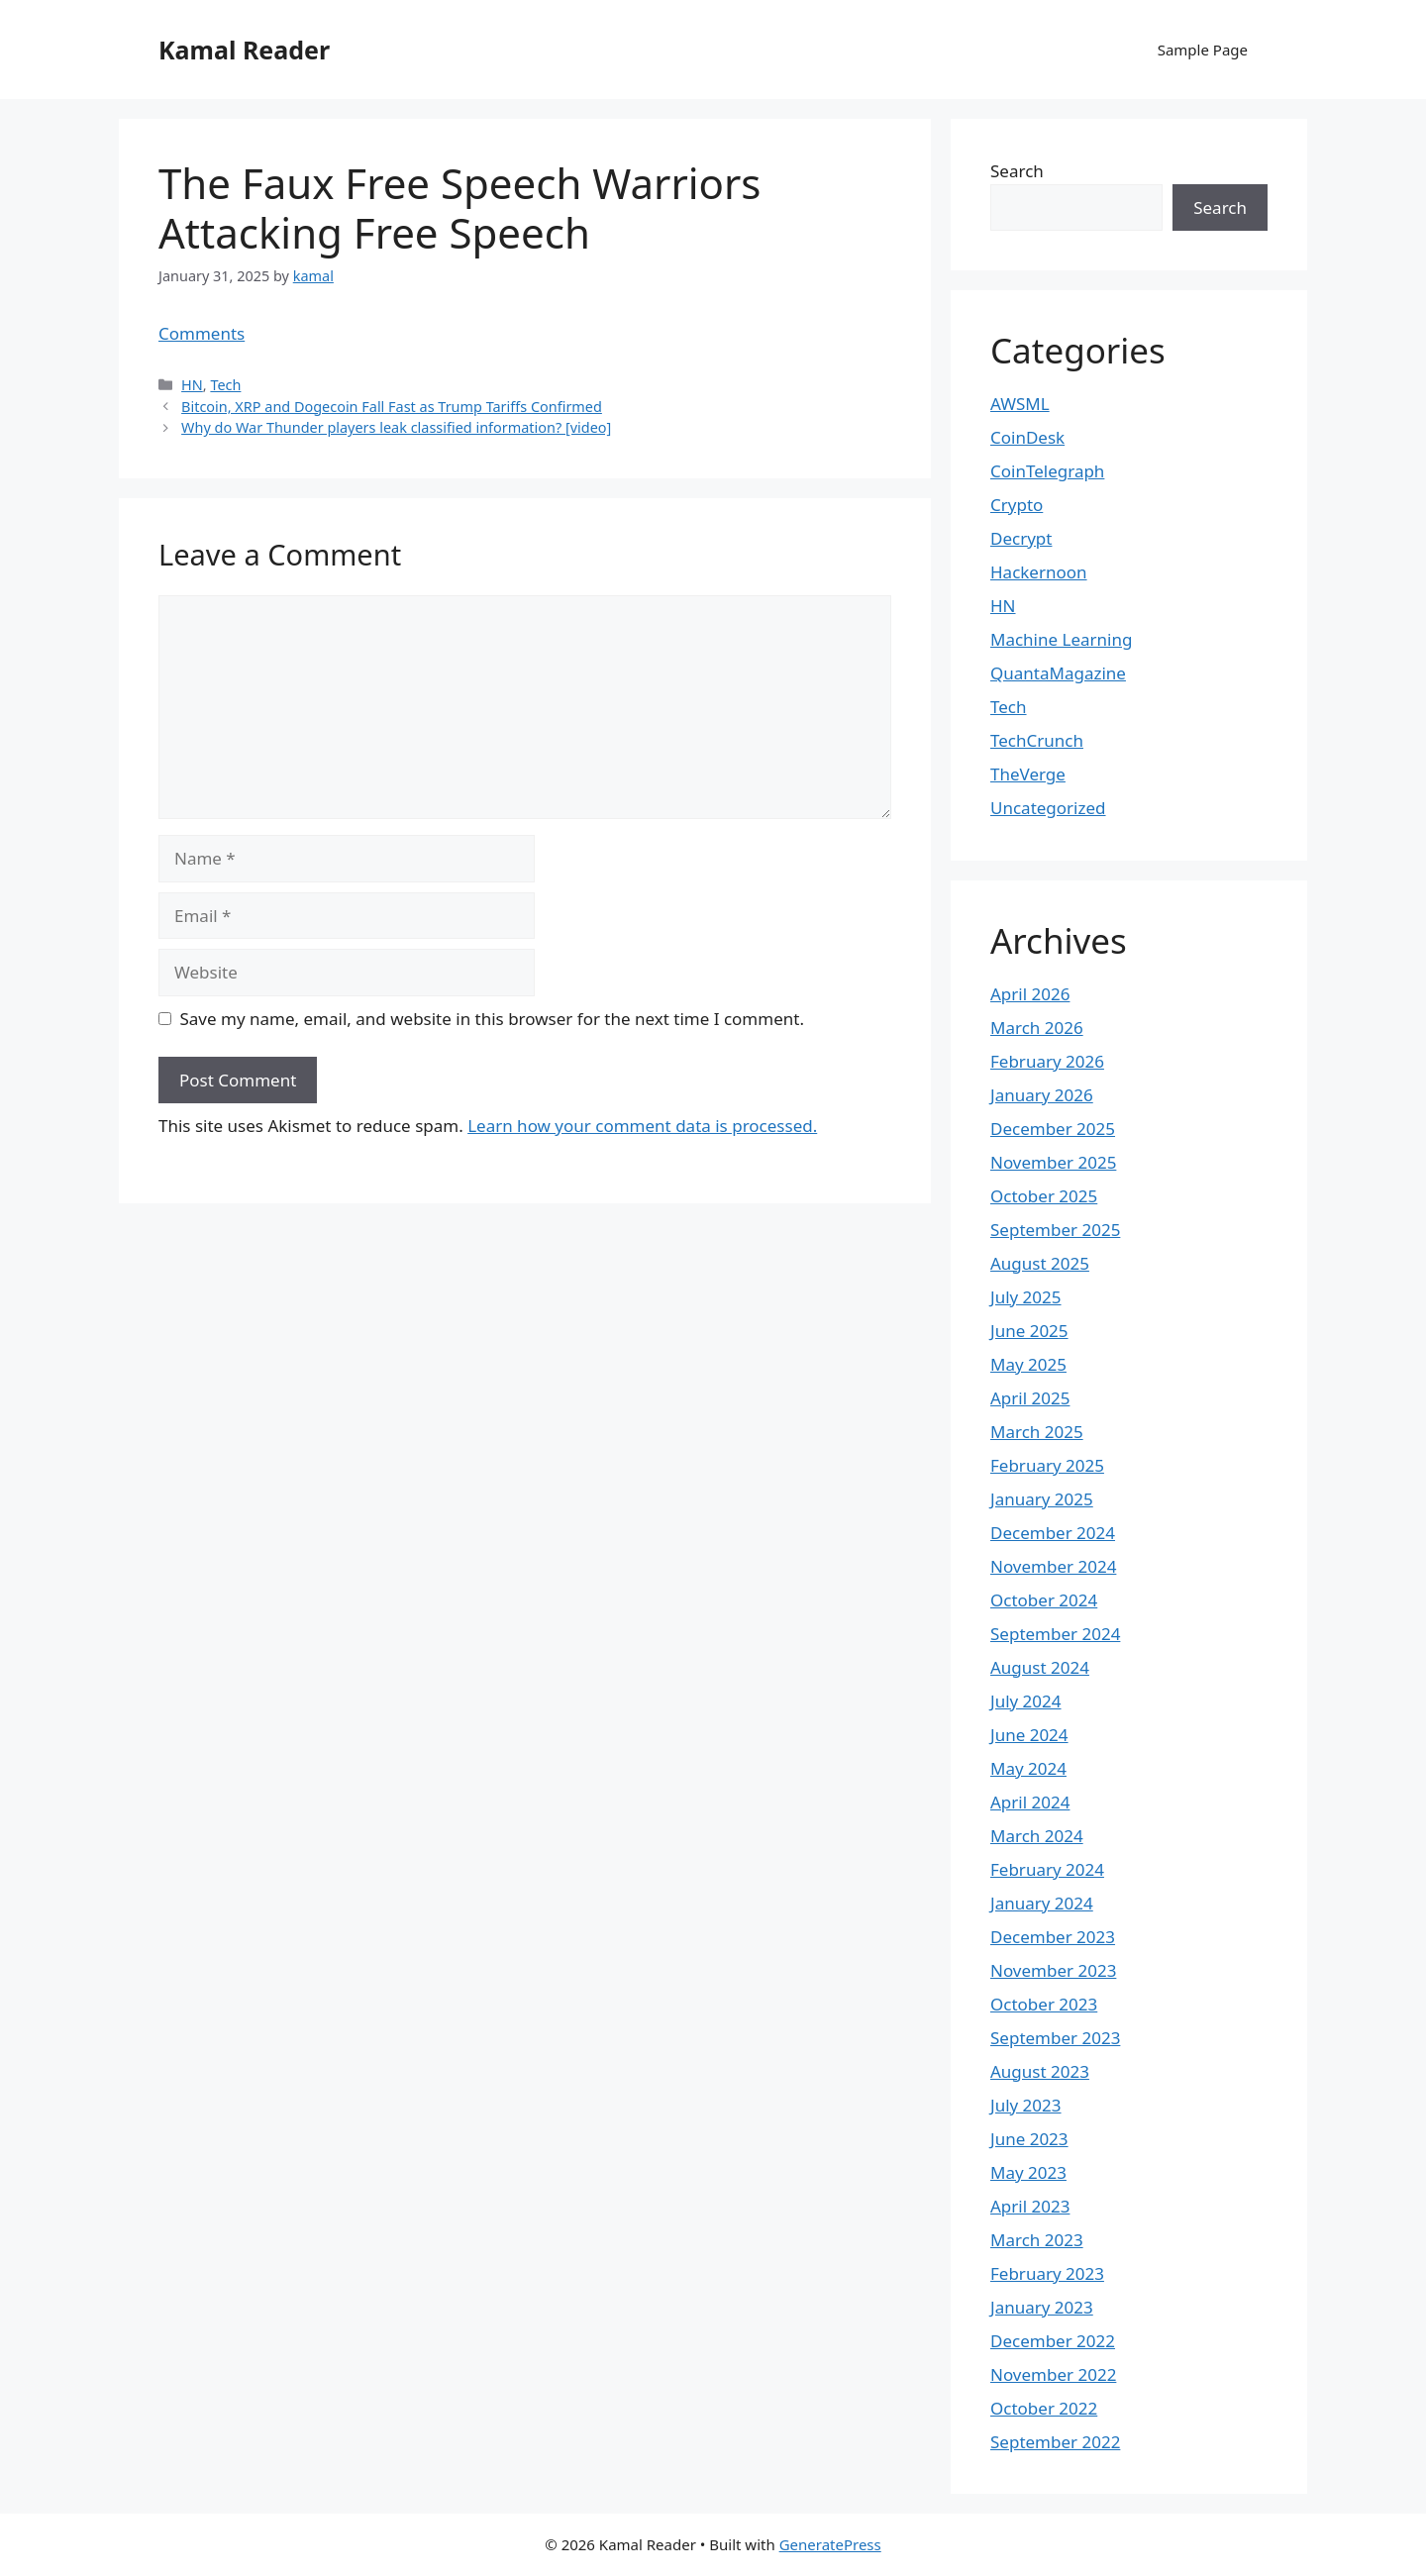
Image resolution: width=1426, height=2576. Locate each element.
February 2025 (1047, 1465)
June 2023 (1029, 2138)
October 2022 (1043, 2408)
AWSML (1020, 403)
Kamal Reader (244, 49)
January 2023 (1041, 2307)
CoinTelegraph (1047, 471)
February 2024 (1047, 1869)
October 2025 (1043, 1196)
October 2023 (1043, 2004)
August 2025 (1039, 1263)
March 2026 (1036, 1027)
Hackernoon (1038, 572)
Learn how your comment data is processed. (642, 1125)
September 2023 (1055, 2037)
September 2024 (1055, 1633)
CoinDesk (1027, 437)
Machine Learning (1061, 639)
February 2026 (1047, 1061)
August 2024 (1039, 1667)
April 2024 (1030, 1802)
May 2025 (1028, 1364)
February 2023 (1047, 2273)
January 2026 (1041, 1094)
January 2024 (1041, 1903)
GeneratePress (830, 2544)
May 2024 (1028, 1768)
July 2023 (1026, 2105)
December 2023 (1052, 1936)
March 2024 (1036, 1835)
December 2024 (1052, 1532)
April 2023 (1030, 2206)
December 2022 (1052, 2340)
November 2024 (1053, 1566)
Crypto (1016, 504)
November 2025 (1053, 1162)
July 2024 (1026, 1701)
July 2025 (1026, 1297)
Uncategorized (1048, 807)
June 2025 (1029, 1330)
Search (1017, 170)
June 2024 (1029, 1734)
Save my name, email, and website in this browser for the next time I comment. (492, 1018)
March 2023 (1036, 2239)
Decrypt (1021, 538)
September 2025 (1055, 1229)
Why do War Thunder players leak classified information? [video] (396, 427)
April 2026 (1030, 993)
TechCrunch (1036, 740)
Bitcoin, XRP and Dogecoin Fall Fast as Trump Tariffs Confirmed (391, 406)
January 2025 (1041, 1499)
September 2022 (1055, 2441)
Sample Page (1203, 49)
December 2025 (1052, 1128)
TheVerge (1028, 774)
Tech (225, 384)
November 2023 (1053, 1970)
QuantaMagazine (1058, 673)
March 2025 (1036, 1431)
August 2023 (1039, 2071)
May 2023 (1028, 2172)
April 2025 (1030, 1398)
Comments (201, 333)
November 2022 (1053, 2374)
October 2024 (1043, 1600)
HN (192, 384)
